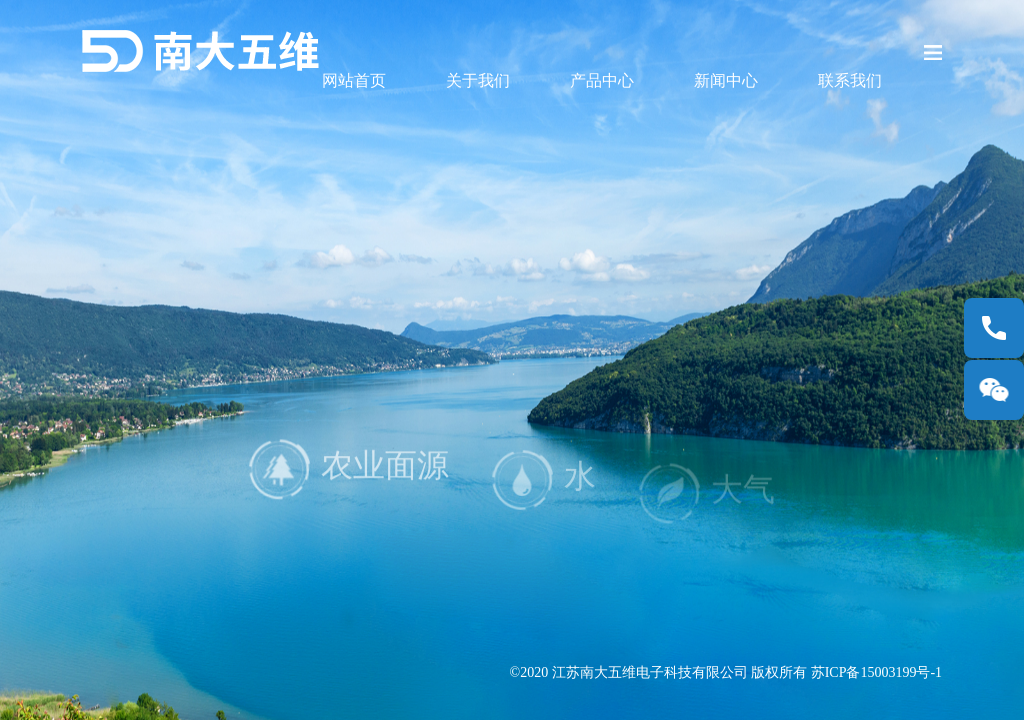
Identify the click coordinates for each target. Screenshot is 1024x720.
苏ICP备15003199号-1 (876, 672)
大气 (707, 504)
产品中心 (602, 80)
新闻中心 (726, 80)
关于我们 (478, 80)
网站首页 (354, 80)
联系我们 (850, 80)
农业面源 (349, 482)
